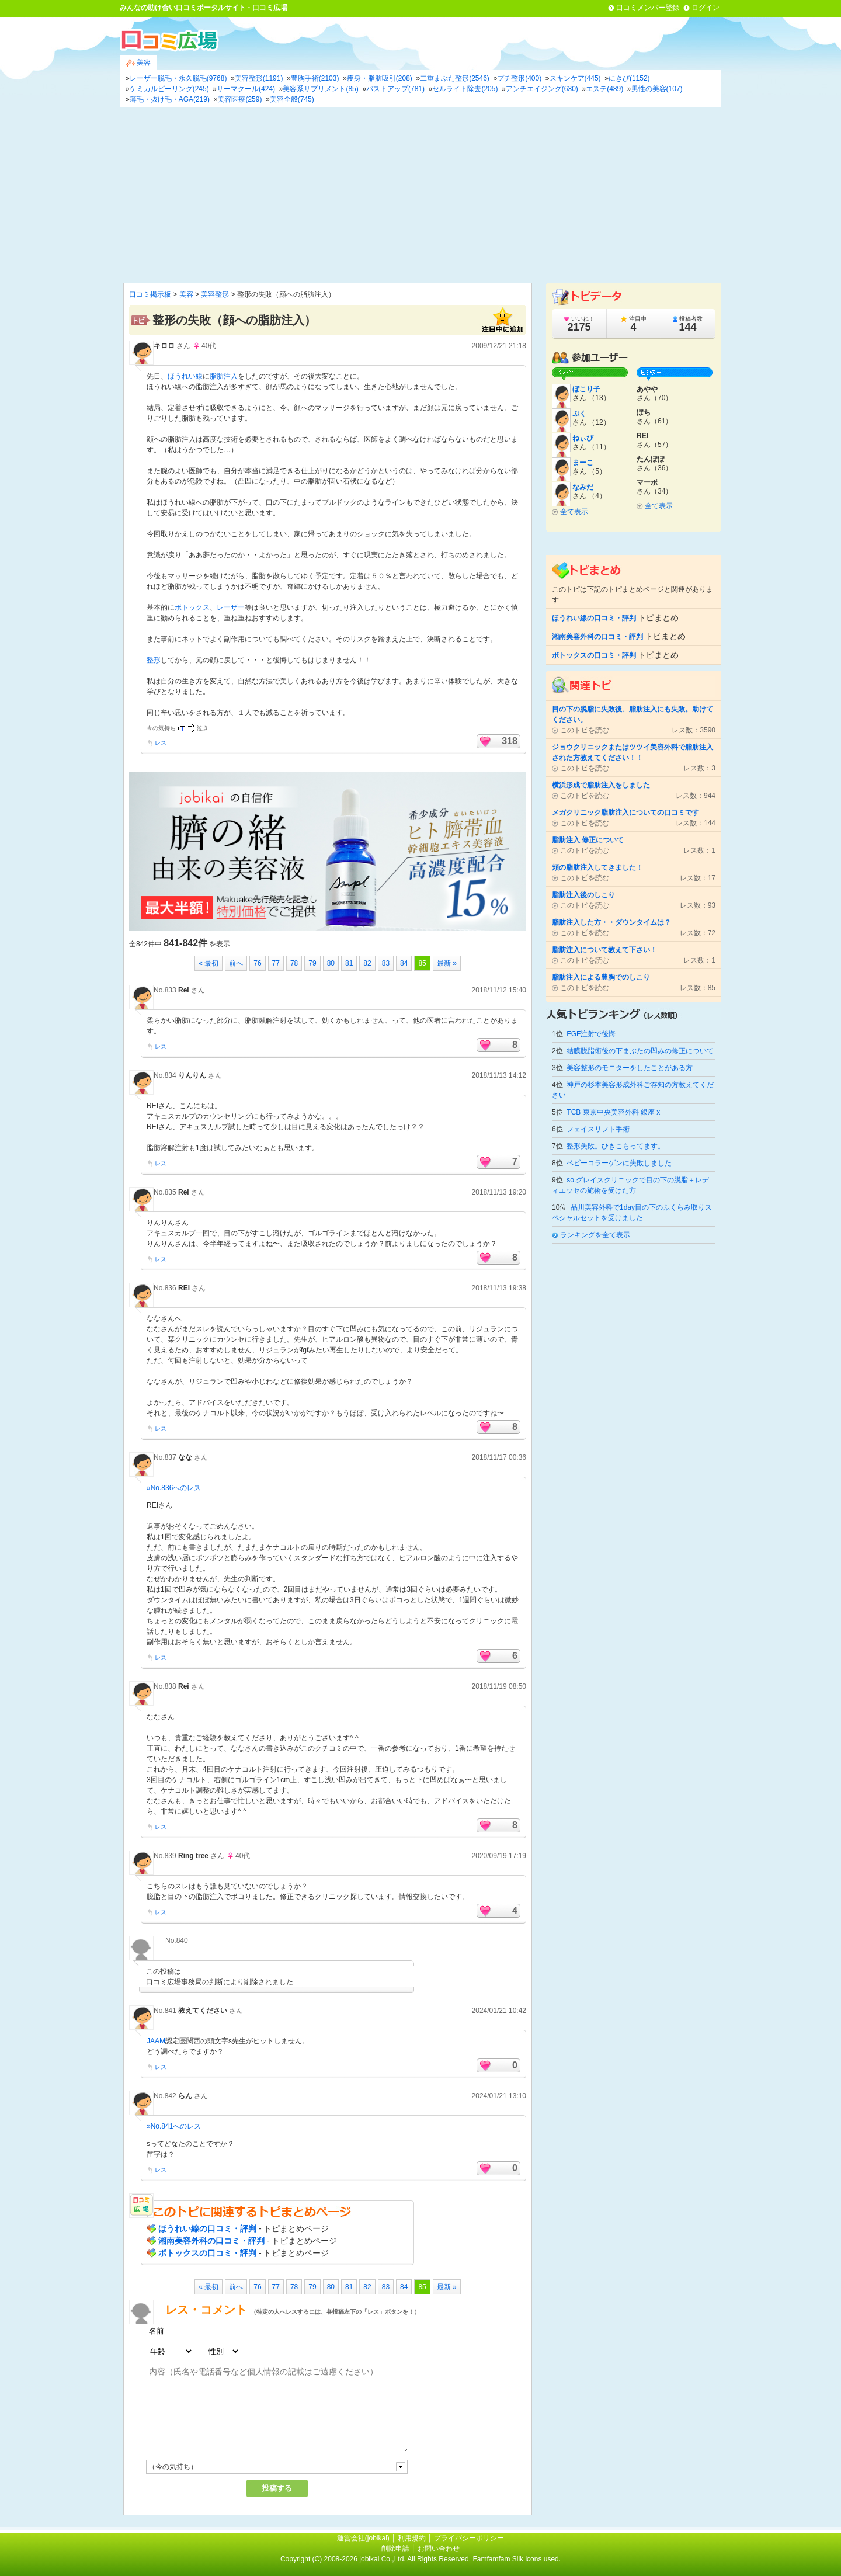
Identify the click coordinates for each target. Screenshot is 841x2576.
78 (294, 963)
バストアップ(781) (395, 89)
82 (367, 963)
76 (257, 963)
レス (160, 743)
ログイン (705, 8)
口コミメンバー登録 (647, 8)
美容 (138, 62)
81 (349, 963)
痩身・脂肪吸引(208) (379, 78)
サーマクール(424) (246, 89)
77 (276, 963)
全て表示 (574, 512)
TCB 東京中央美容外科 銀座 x (613, 1112)
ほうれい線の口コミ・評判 (207, 2228)
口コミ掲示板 (150, 294)
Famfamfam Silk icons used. (516, 2559)
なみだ (582, 487)
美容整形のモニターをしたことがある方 (630, 1068)
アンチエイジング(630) (542, 89)
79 (312, 963)
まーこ (582, 463)
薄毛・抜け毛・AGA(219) (170, 99)
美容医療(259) (239, 99)
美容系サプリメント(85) (320, 89)
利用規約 (412, 2538)
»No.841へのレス (174, 2126)
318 (509, 741)
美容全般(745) (292, 99)
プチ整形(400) (519, 78)
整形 (154, 660)
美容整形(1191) (259, 78)
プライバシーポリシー (469, 2538)
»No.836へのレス (174, 1488)
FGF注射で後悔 (591, 1034)
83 (386, 963)
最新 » (447, 963)
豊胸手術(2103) (315, 78)
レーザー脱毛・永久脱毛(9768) (178, 78)
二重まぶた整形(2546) (454, 78)
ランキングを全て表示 (595, 1235)
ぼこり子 (586, 389)
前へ (236, 963)
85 (422, 963)
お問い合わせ (439, 2548)
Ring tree (193, 1856)
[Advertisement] (420, 195)
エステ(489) (604, 89)
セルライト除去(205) (465, 89)
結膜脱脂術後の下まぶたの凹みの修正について (640, 1051)
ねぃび (582, 438)
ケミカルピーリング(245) (169, 89)
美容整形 (215, 294)
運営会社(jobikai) (364, 2538)
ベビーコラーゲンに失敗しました (619, 1163)
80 (331, 963)
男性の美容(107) (657, 89)
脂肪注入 (224, 376)
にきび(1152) (629, 78)
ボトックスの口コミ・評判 (207, 2253)
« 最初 (208, 963)
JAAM (156, 2041)
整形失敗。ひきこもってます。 (616, 1146)
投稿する (277, 2488)
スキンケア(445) (575, 78)
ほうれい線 (185, 376)
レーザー (231, 607)
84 (404, 963)
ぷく (579, 413)
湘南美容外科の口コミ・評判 (211, 2240)
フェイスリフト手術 (598, 1129)
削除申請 (395, 2548)
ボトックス (192, 607)
